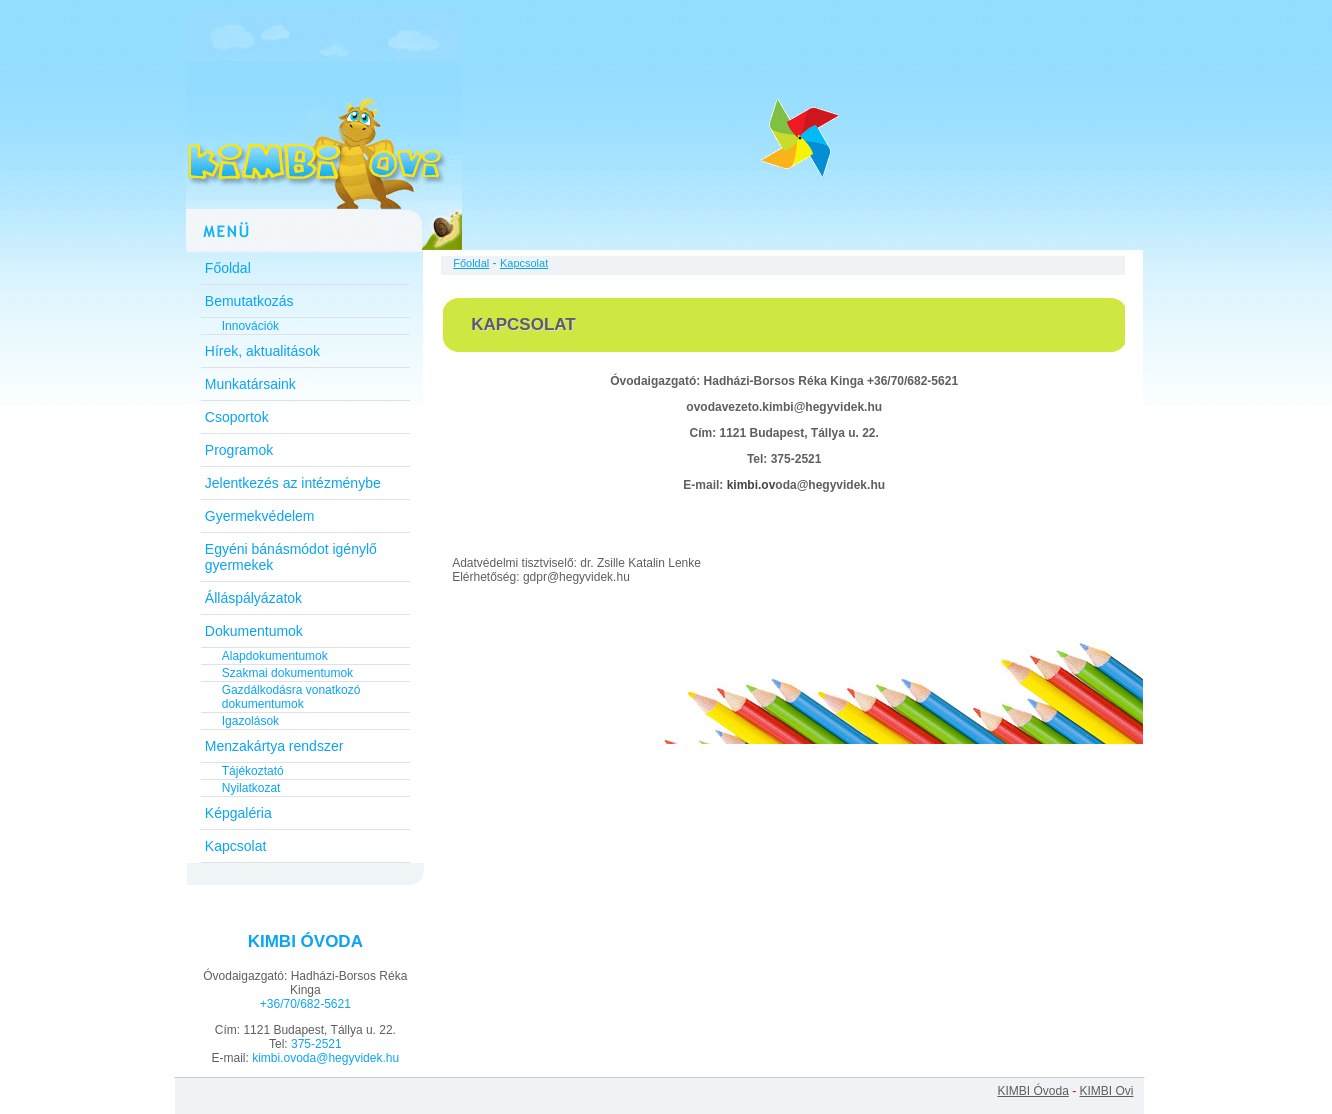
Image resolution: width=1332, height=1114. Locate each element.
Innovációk (250, 326)
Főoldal (228, 268)
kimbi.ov (751, 485)
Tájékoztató (253, 771)
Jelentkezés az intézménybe (293, 483)
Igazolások (250, 721)
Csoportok (237, 417)
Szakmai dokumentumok (287, 673)
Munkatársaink (250, 384)
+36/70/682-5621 (305, 1004)
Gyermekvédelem (260, 516)
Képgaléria (238, 813)
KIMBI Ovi (1106, 1091)
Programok (239, 450)
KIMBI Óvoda (1032, 1091)
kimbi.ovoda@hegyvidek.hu (325, 1058)
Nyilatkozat (251, 788)
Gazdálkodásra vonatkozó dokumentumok (291, 697)
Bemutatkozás (249, 301)
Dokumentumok (254, 631)
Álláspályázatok (253, 598)
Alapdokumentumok (275, 656)
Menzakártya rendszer (274, 746)
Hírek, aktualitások (262, 351)
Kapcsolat (235, 846)
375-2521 (316, 1044)
